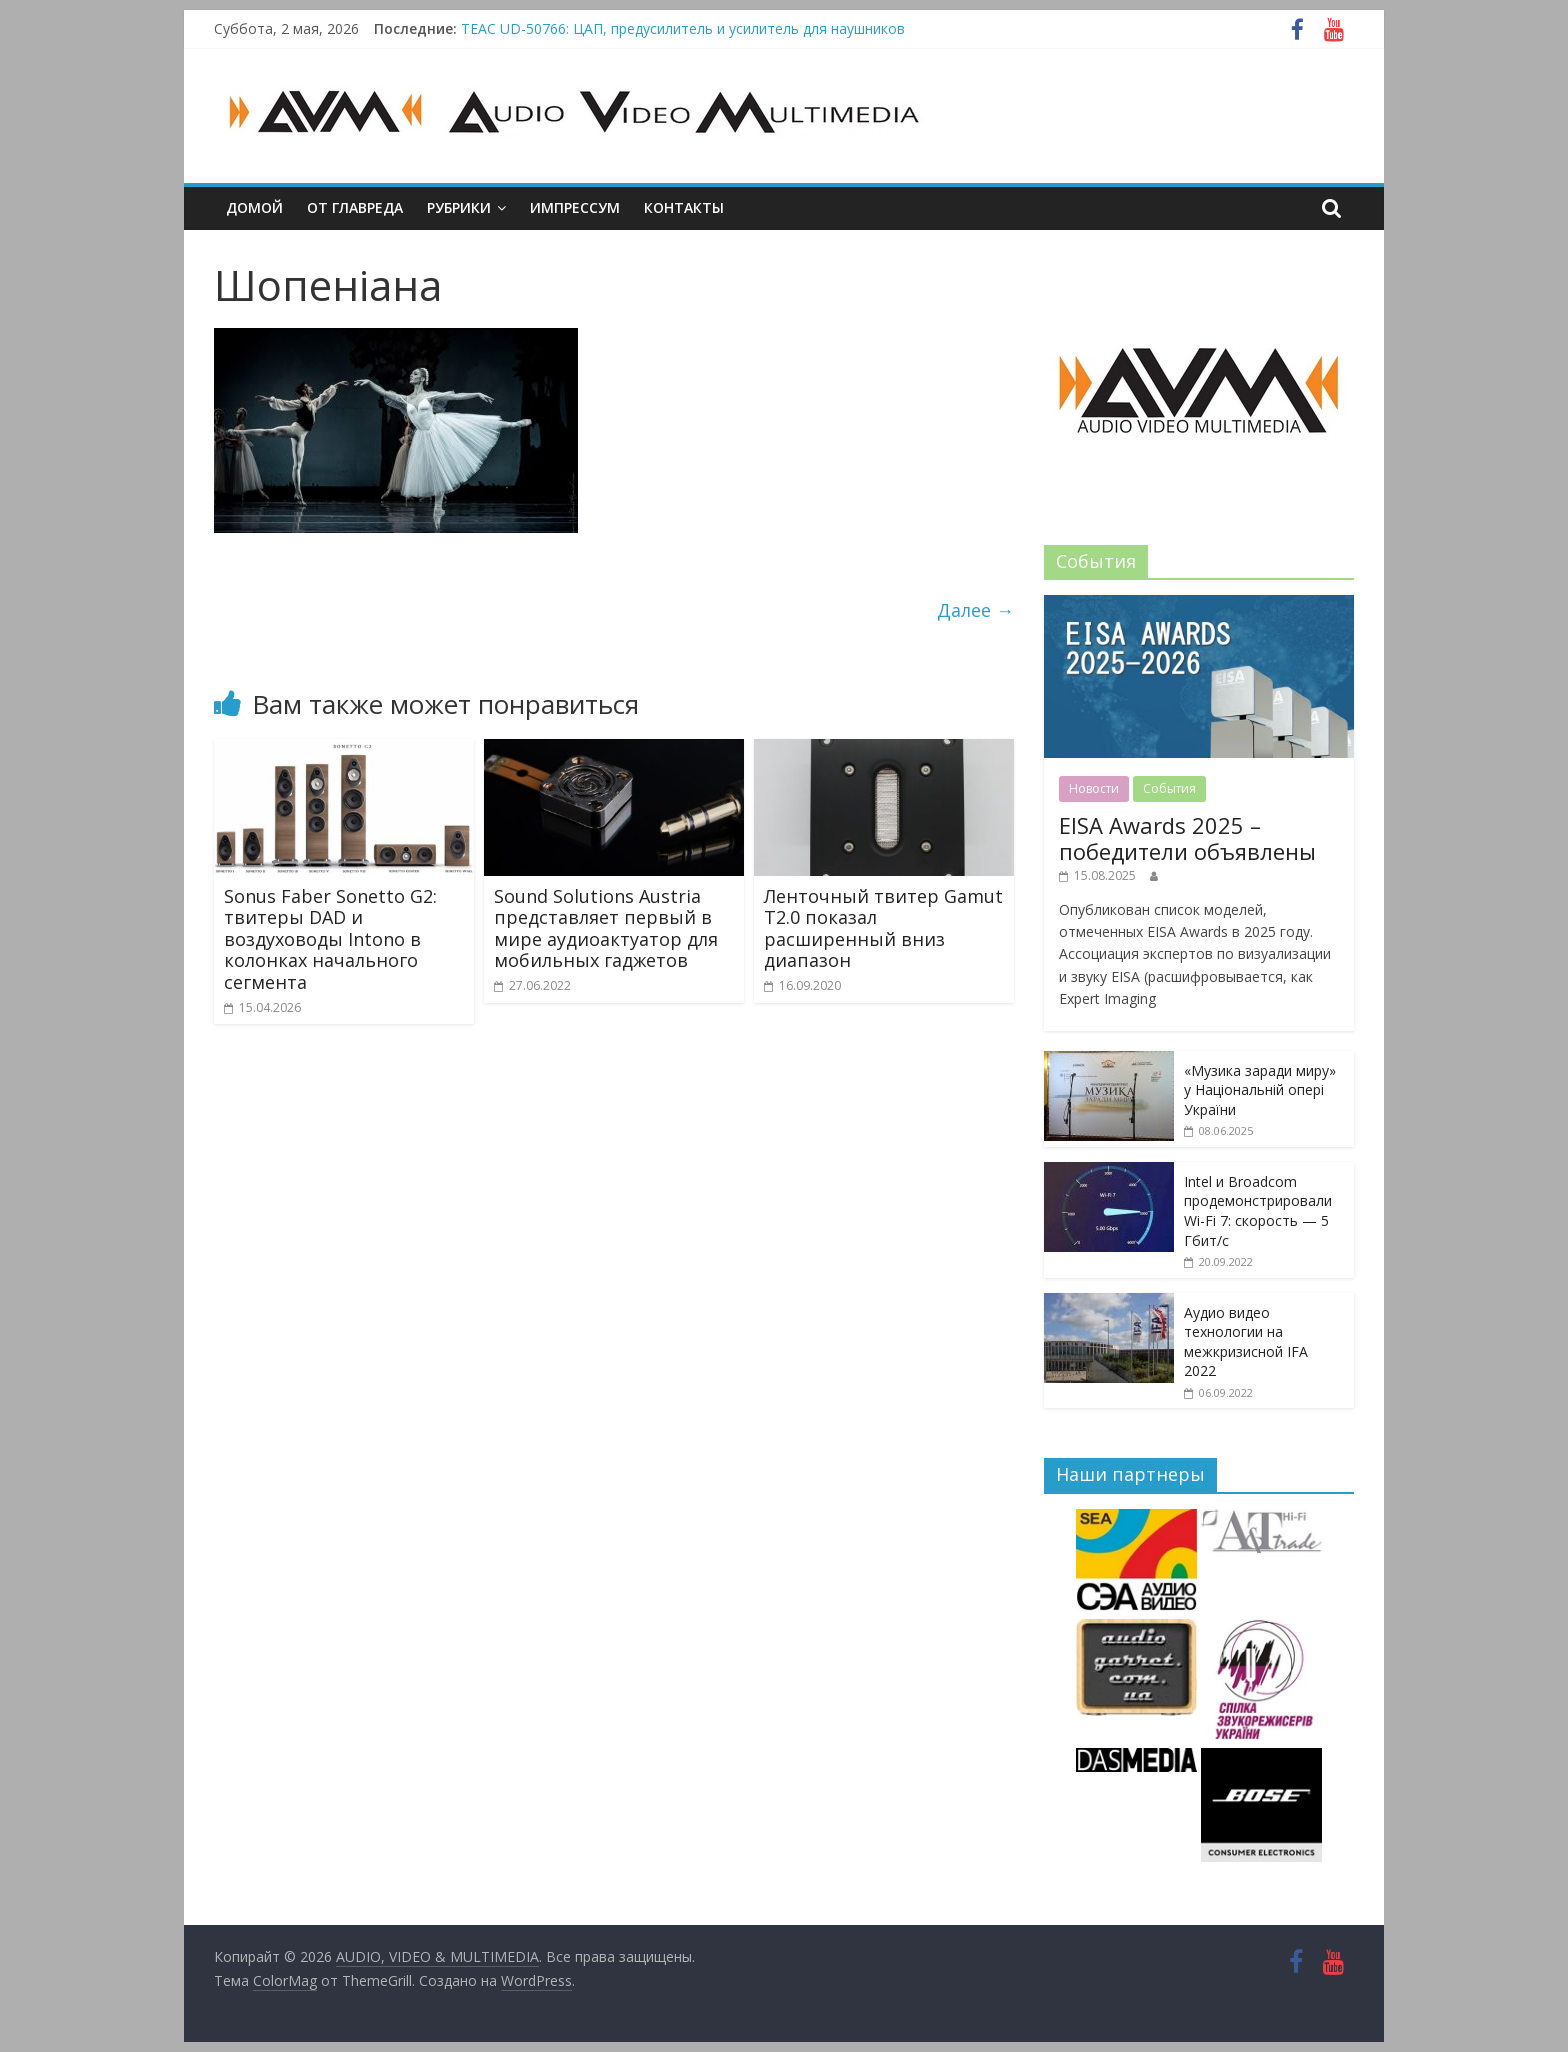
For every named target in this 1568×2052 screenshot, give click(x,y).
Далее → (975, 610)
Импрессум (575, 207)
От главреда (355, 207)
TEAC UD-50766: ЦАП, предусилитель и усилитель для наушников (683, 28)
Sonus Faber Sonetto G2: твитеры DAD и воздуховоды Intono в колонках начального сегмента (330, 939)
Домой (254, 207)
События (1169, 788)
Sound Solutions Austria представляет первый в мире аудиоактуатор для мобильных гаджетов (606, 928)
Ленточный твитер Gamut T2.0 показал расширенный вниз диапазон (883, 928)
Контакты (684, 207)
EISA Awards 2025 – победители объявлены (1187, 838)
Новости (1094, 788)
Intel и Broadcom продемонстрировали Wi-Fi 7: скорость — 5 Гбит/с (1258, 1211)
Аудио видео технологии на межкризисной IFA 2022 (1246, 1342)
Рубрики (459, 207)
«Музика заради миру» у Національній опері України (1260, 1090)
